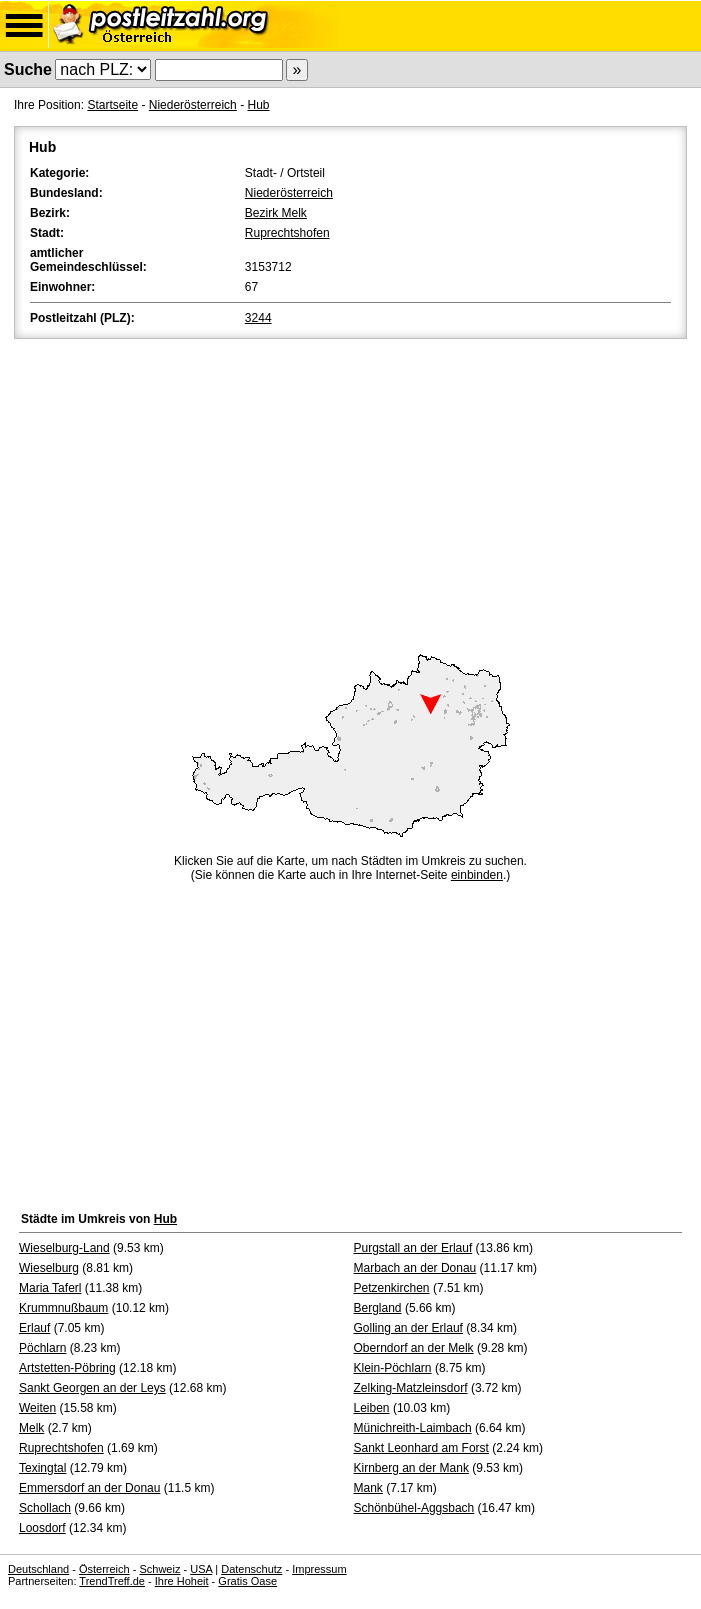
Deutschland (38, 1569)
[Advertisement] (350, 493)
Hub (258, 105)
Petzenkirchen (392, 1288)
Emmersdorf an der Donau (89, 1488)
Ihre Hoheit (182, 1581)
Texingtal (42, 1468)
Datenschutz (251, 1569)
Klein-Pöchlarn (393, 1368)
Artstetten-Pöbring (67, 1368)
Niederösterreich (193, 105)
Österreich (104, 1569)
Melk (31, 1428)
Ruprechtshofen (287, 233)
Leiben (372, 1408)
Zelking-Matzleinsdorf (411, 1388)
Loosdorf (42, 1528)
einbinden (477, 875)
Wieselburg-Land (64, 1248)
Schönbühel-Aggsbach (414, 1508)
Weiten (37, 1408)
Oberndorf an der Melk (414, 1348)
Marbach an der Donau (415, 1268)
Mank (368, 1488)
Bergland (378, 1308)
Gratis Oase (247, 1581)
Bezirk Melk (276, 213)
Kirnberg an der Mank (411, 1468)
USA (201, 1569)
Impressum (319, 1569)
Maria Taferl (50, 1288)
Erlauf (34, 1328)
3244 (258, 318)
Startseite (112, 105)
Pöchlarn (42, 1348)
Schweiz (159, 1569)
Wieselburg (49, 1268)
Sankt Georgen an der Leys (92, 1388)
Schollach (45, 1508)
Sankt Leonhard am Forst (421, 1448)
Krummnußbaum (63, 1308)
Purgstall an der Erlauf (413, 1248)
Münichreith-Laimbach (413, 1428)
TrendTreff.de (112, 1581)
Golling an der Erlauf (408, 1328)
